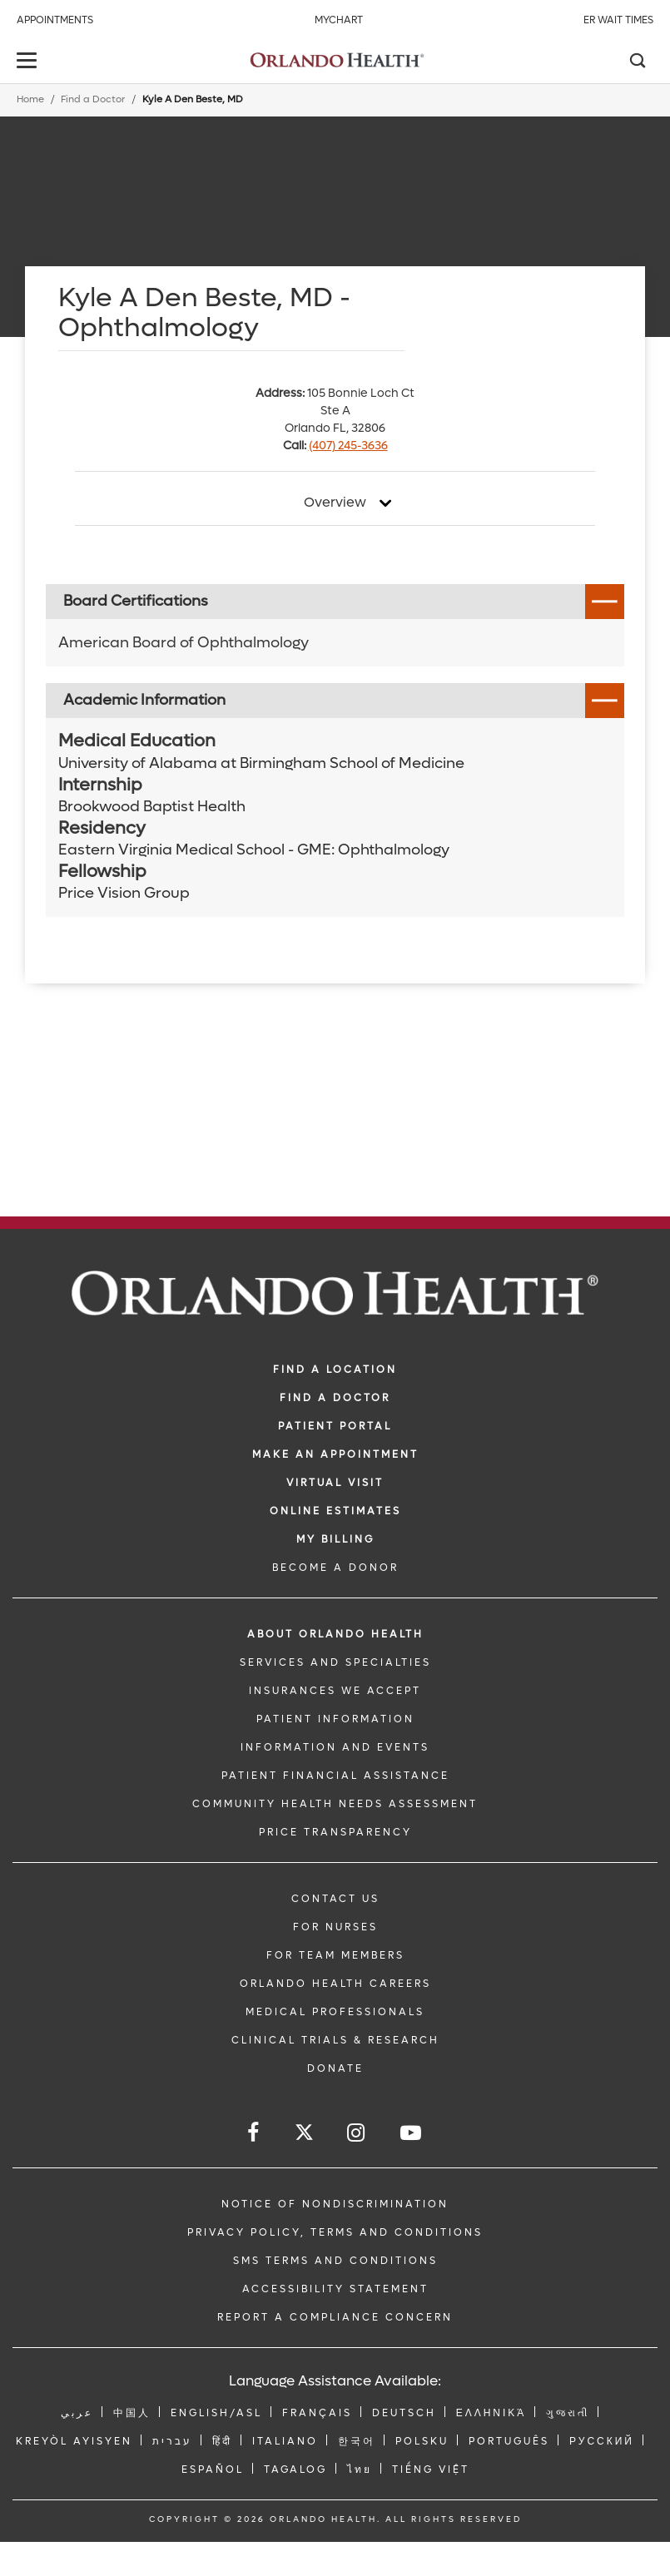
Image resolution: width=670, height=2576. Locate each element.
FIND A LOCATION (335, 1369)
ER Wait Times (618, 20)
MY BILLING (335, 1539)
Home (30, 99)
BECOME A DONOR (335, 1567)
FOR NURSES (335, 1927)
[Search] (636, 62)
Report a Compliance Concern (335, 2317)
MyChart (339, 20)
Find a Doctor (93, 99)
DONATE (335, 2068)
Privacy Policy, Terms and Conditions (335, 2232)
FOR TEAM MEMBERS (335, 1955)
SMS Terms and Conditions (335, 2260)
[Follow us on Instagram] (357, 2133)
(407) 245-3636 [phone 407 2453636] (348, 445)
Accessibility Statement (335, 2289)
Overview (335, 502)
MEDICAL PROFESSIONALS (335, 2012)
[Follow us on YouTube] (412, 2133)
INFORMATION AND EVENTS (335, 1747)
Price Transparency (335, 1832)
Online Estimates (335, 1511)
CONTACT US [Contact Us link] (335, 1898)
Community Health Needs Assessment (335, 1804)
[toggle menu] (29, 62)
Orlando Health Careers (335, 1983)
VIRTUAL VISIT (335, 1482)
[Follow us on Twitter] (304, 2134)
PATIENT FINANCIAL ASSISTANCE (335, 1775)
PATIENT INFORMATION (335, 1719)
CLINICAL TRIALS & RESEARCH (335, 2040)
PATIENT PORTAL (335, 1426)
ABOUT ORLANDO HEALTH (335, 1634)
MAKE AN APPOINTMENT (335, 1454)
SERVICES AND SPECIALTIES (335, 1662)
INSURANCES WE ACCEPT (335, 1690)
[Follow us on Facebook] (254, 2133)
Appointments (55, 20)
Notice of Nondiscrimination (335, 2204)
